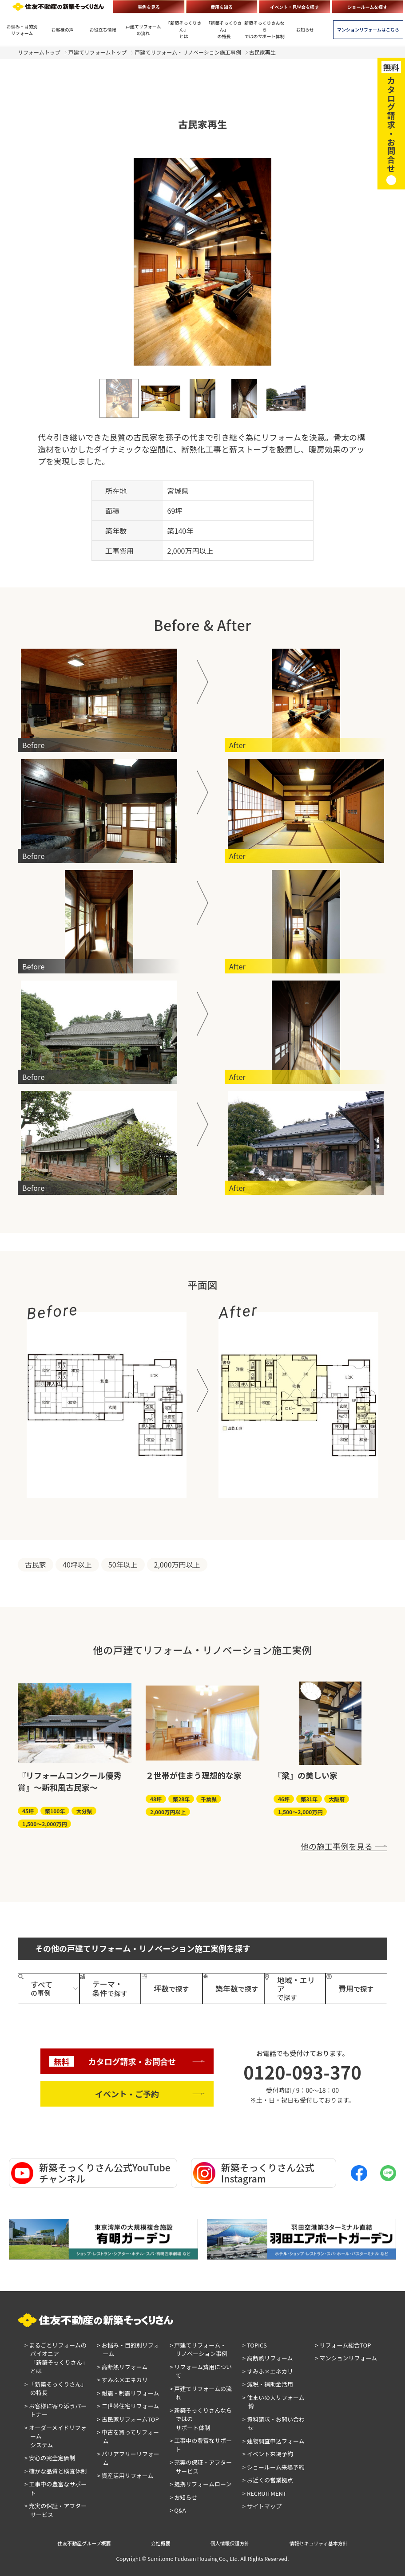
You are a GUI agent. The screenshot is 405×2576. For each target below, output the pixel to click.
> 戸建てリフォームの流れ (201, 2393)
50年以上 (123, 1564)
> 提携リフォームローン (200, 2484)
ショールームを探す (368, 7)
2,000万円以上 (177, 1564)
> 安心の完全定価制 (49, 2458)
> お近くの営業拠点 (267, 2480)
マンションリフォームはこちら (368, 29)
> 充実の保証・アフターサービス (55, 2510)
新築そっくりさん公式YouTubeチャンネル (91, 2173)
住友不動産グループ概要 (84, 2543)
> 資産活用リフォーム (125, 2475)
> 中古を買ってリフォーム (128, 2436)
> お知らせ (183, 2497)
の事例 (41, 1988)
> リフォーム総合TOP (343, 2345)
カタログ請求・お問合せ (112, 2062)
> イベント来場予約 (267, 2454)
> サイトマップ (262, 2506)
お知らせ (305, 29)
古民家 (35, 1564)
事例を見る (149, 7)
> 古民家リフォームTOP (128, 2419)
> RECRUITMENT (264, 2493)
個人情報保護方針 (230, 2543)
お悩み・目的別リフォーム (22, 29)
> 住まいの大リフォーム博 (273, 2402)
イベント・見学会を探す (294, 7)
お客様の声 (63, 29)
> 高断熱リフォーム (122, 2367)
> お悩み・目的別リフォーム (128, 2349)
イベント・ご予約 (127, 2093)
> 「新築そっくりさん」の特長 (55, 2388)
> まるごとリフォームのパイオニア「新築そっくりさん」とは (56, 2358)
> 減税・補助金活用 (267, 2384)
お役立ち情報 (103, 29)
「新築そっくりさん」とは (184, 29)
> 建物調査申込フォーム (273, 2441)
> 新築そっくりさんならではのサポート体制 (201, 2419)
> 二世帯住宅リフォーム (128, 2406)
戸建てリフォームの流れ (143, 29)
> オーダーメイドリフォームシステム (55, 2436)
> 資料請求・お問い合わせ (273, 2423)
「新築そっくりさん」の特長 (224, 29)
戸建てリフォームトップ (97, 52)
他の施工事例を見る (337, 1846)
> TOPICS (254, 2345)
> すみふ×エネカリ (122, 2379)
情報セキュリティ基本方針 (319, 2543)
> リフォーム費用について (201, 2371)
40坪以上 (77, 1564)
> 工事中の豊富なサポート (55, 2488)
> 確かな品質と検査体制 (55, 2471)
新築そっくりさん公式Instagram (253, 2173)
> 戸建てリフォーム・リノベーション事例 (198, 2349)
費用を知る (221, 7)
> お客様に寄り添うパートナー (55, 2410)
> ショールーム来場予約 (273, 2467)
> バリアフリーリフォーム (128, 2458)
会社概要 (161, 2543)
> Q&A (178, 2510)
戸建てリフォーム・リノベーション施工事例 (188, 52)
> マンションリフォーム (346, 2358)
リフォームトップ (39, 52)
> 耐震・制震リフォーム (128, 2393)
